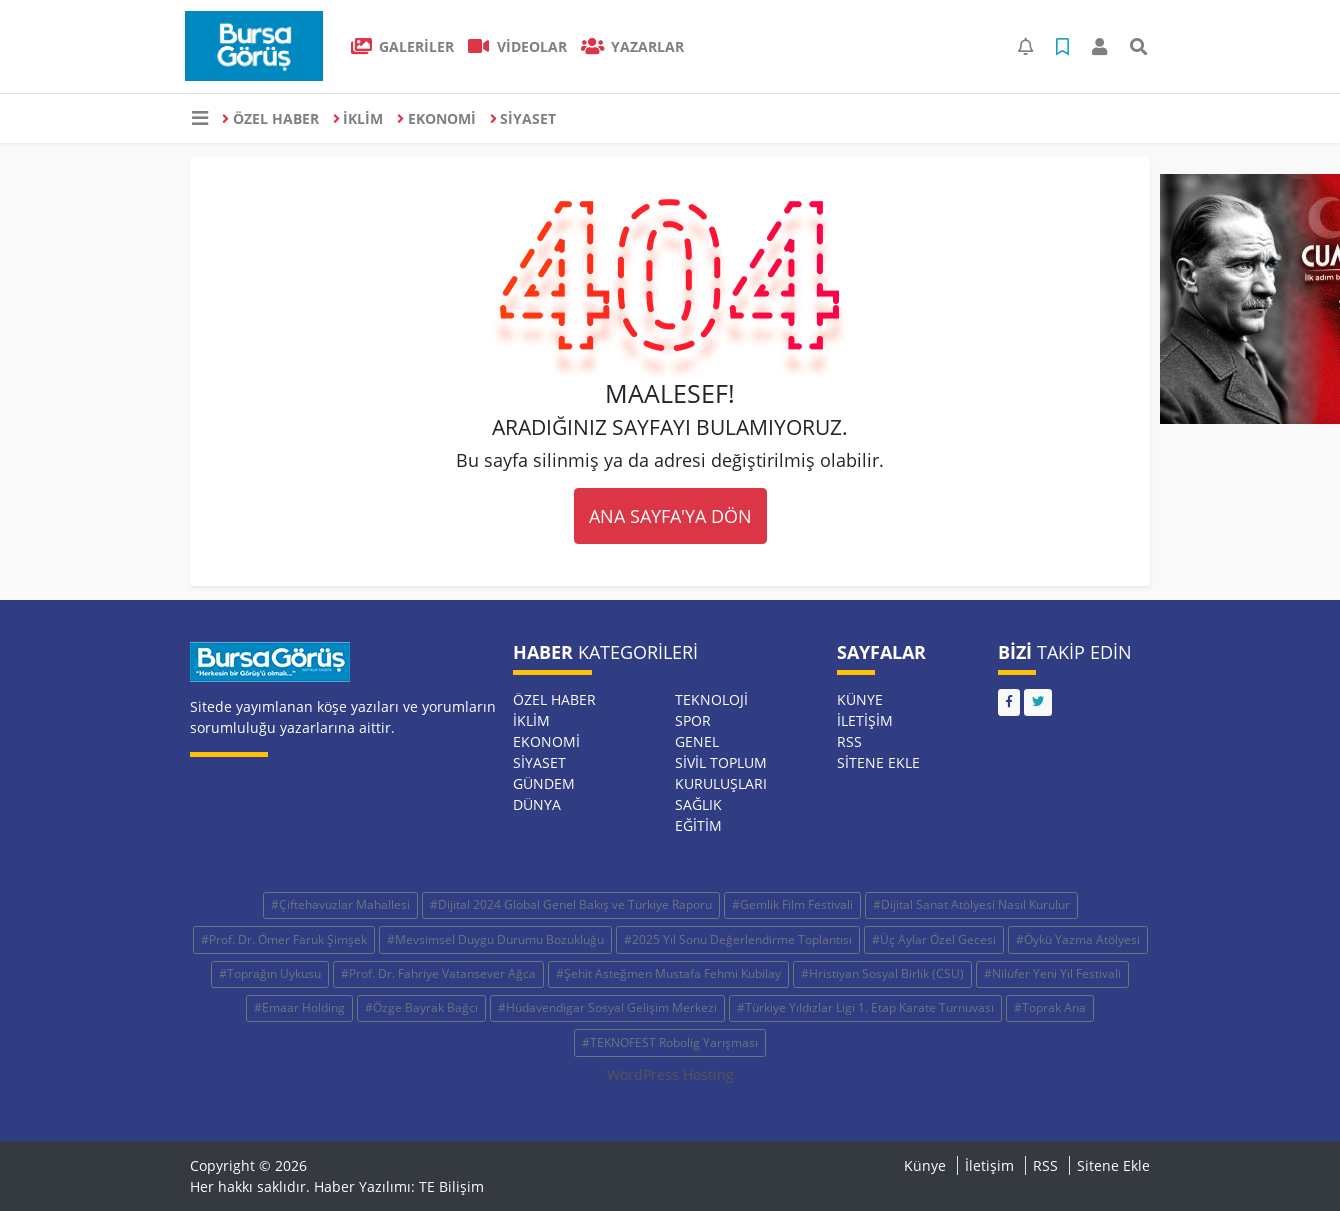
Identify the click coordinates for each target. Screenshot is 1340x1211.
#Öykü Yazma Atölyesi (1078, 939)
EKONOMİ (436, 118)
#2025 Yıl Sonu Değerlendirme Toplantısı (738, 939)
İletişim (865, 720)
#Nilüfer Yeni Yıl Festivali (1052, 973)
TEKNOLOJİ (711, 699)
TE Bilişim (451, 1186)
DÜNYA (537, 804)
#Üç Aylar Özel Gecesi (934, 939)
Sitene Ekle (878, 762)
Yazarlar (633, 46)
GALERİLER (403, 46)
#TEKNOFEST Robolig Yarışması (670, 1042)
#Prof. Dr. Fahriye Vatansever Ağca (438, 973)
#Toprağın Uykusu (270, 973)
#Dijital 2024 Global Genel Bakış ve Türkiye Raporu (571, 904)
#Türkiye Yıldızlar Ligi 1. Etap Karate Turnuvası (865, 1007)
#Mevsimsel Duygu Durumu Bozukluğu (495, 939)
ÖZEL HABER (270, 118)
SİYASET (523, 118)
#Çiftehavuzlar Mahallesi (340, 904)
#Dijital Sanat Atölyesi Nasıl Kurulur (971, 904)
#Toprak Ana (1050, 1007)
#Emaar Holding (299, 1007)
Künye (860, 699)
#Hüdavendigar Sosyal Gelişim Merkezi (607, 1007)
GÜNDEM (544, 783)
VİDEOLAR (517, 46)
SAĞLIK (698, 804)
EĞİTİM (698, 825)
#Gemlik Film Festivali (792, 904)
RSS (849, 741)
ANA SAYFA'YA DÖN (670, 516)
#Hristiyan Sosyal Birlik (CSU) (882, 973)
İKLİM (358, 118)
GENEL (697, 741)
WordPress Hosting (670, 1074)
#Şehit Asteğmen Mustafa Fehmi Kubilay (668, 973)
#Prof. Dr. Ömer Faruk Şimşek (284, 939)
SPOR (693, 720)
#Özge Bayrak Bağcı (421, 1007)
